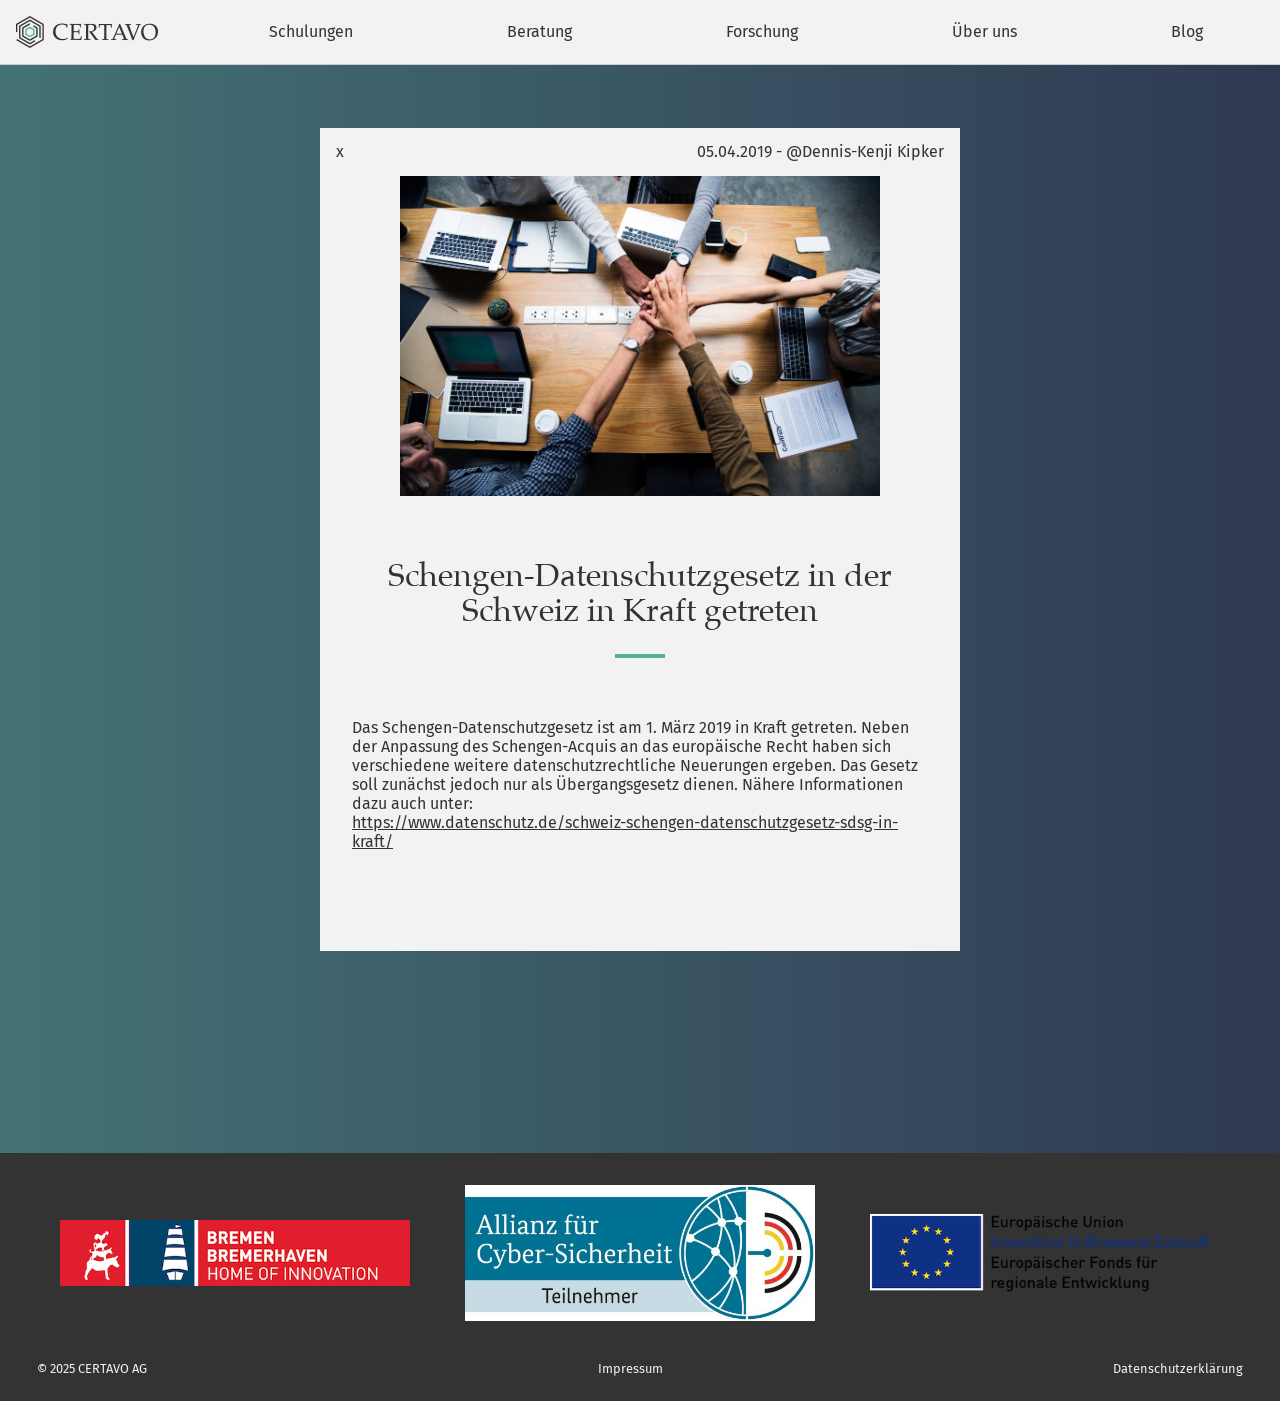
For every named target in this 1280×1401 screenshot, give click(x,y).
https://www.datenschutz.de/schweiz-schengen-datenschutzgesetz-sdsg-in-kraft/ (625, 832)
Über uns (984, 31)
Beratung (539, 31)
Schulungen (311, 31)
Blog (1187, 31)
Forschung (762, 31)
